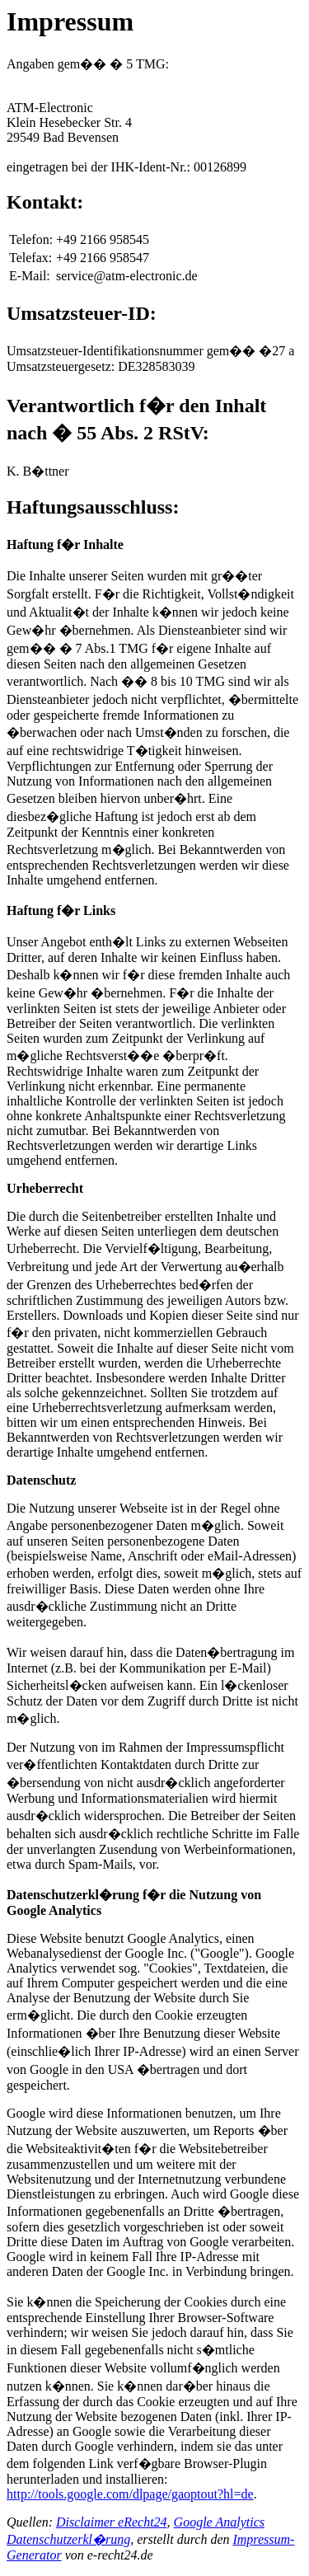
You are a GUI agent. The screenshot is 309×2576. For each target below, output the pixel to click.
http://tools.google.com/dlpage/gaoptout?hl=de (130, 2494)
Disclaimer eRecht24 (111, 2522)
